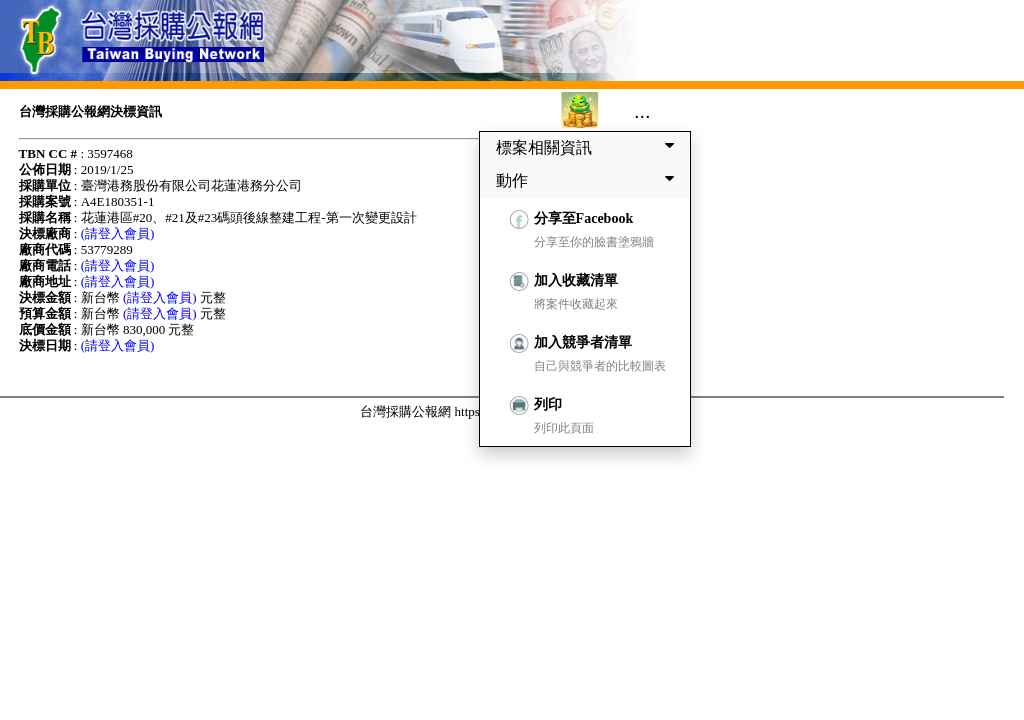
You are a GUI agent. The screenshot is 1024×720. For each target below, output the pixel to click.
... (642, 111)
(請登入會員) (118, 233)
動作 (589, 180)
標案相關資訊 (589, 147)
